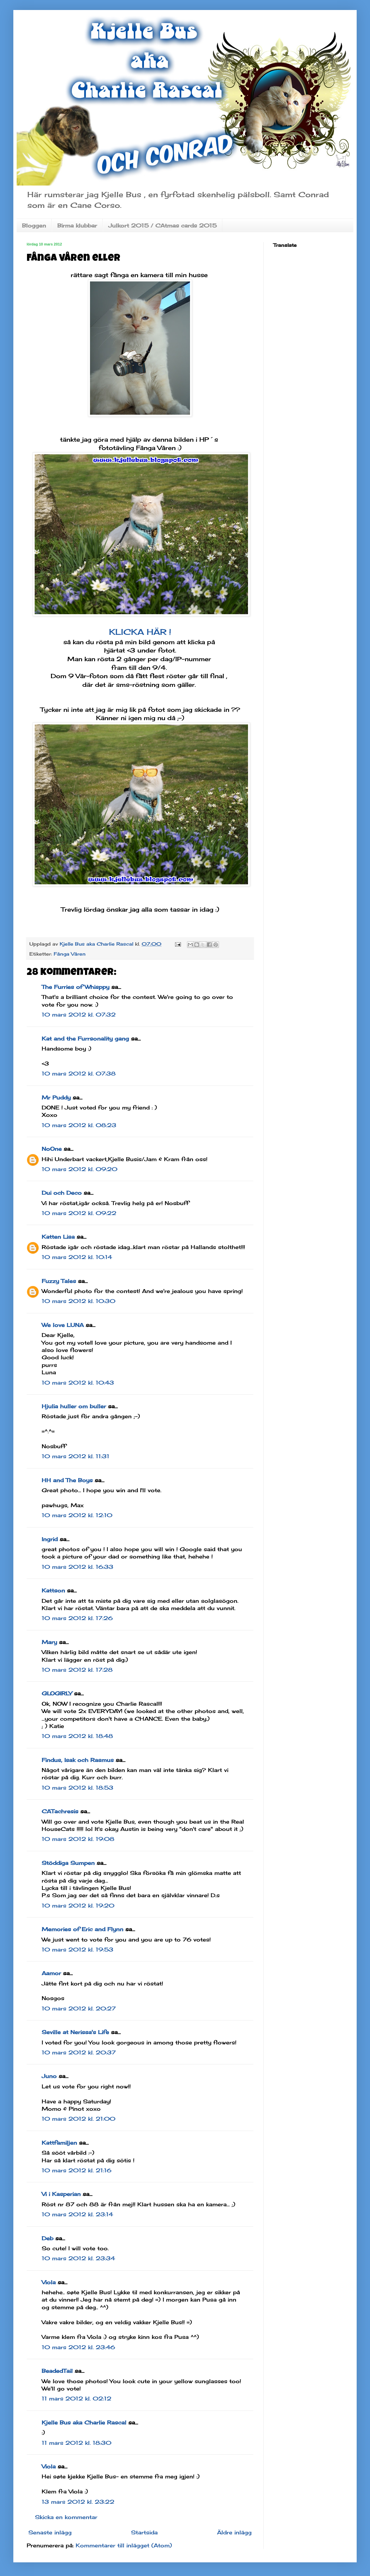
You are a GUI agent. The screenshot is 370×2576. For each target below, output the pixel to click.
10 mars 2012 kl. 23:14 (77, 2214)
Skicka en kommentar (66, 2517)
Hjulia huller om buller (74, 1406)
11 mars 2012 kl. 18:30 (76, 2442)
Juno (49, 2076)
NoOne (52, 1148)
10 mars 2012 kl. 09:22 (79, 1213)
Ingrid (50, 1539)
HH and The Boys (67, 1480)
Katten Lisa (58, 1236)
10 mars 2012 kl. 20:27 (79, 2008)
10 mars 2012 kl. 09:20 (79, 1169)
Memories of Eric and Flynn (82, 1929)
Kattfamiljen (59, 2142)
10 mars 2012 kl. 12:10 (77, 1515)
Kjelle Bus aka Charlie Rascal (84, 2422)
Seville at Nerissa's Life (75, 2032)
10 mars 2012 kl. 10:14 (77, 1257)
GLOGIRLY (57, 1693)
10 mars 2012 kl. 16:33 (77, 1566)
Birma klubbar (77, 225)
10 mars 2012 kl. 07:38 (79, 1073)
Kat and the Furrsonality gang (85, 1038)
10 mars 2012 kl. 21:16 (76, 2170)
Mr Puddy (56, 1097)
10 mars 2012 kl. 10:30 (78, 1301)
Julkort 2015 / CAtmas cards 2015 (162, 225)
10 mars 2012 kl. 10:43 (78, 1382)
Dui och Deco (62, 1192)
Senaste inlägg (50, 2532)
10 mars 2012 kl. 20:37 (79, 2052)
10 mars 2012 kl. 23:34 (78, 2258)
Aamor (51, 1973)
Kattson (53, 1590)
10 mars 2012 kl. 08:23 (79, 1125)
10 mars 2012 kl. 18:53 (77, 1787)
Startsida (144, 2532)
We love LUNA (63, 1325)
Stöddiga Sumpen (68, 1863)
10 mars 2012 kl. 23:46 (78, 2347)
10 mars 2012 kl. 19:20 (78, 1905)
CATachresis (60, 1811)
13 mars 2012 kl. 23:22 (78, 2501)
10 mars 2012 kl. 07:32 (79, 1014)
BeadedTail (57, 2370)
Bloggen (34, 225)
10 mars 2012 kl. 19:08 (78, 1839)
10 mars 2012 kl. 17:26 (77, 1618)
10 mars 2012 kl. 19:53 (77, 1949)
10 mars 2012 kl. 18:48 (77, 1736)
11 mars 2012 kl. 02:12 (76, 2398)
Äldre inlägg (234, 2532)
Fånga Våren (70, 954)
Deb (47, 2238)
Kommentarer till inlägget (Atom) (124, 2545)
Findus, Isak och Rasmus (78, 1760)
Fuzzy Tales (59, 1281)
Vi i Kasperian (61, 2194)
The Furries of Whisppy (75, 987)
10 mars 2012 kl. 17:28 (77, 1669)
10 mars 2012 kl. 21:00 (78, 2118)
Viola (49, 2282)
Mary (49, 1642)
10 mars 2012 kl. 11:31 (75, 1456)
